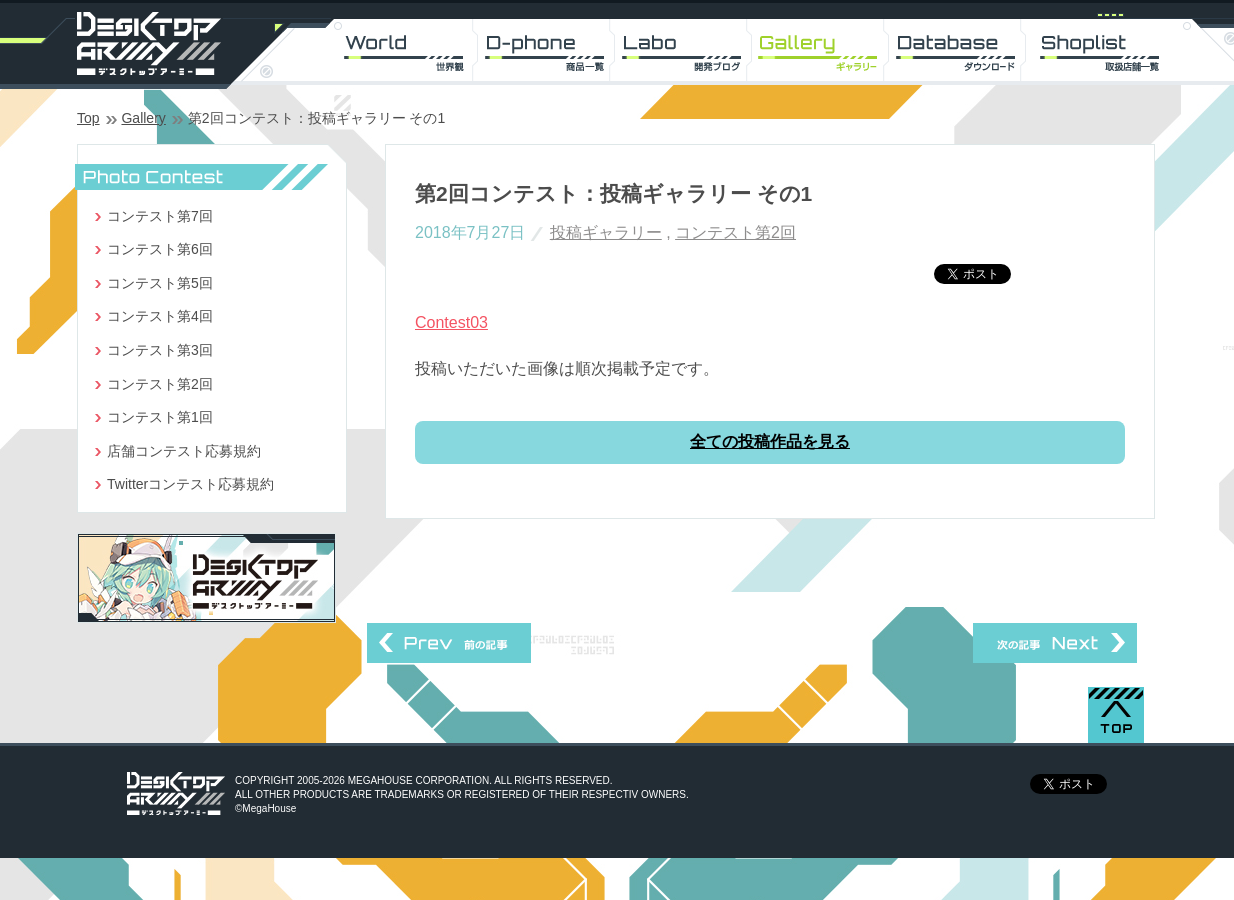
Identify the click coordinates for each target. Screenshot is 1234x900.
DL (962, 50)
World (406, 50)
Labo (684, 50)
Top (88, 118)
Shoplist (1101, 50)
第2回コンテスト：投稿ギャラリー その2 (1055, 643)
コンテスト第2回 (735, 232)
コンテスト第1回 (160, 417)
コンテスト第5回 (160, 283)
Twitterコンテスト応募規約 (190, 484)
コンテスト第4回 (160, 316)
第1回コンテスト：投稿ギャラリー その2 (449, 643)
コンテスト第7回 (160, 216)
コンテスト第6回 (160, 249)
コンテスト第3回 (160, 350)
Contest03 (451, 322)
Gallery (143, 118)
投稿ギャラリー (606, 232)
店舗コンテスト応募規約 (184, 451)
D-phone (545, 50)
